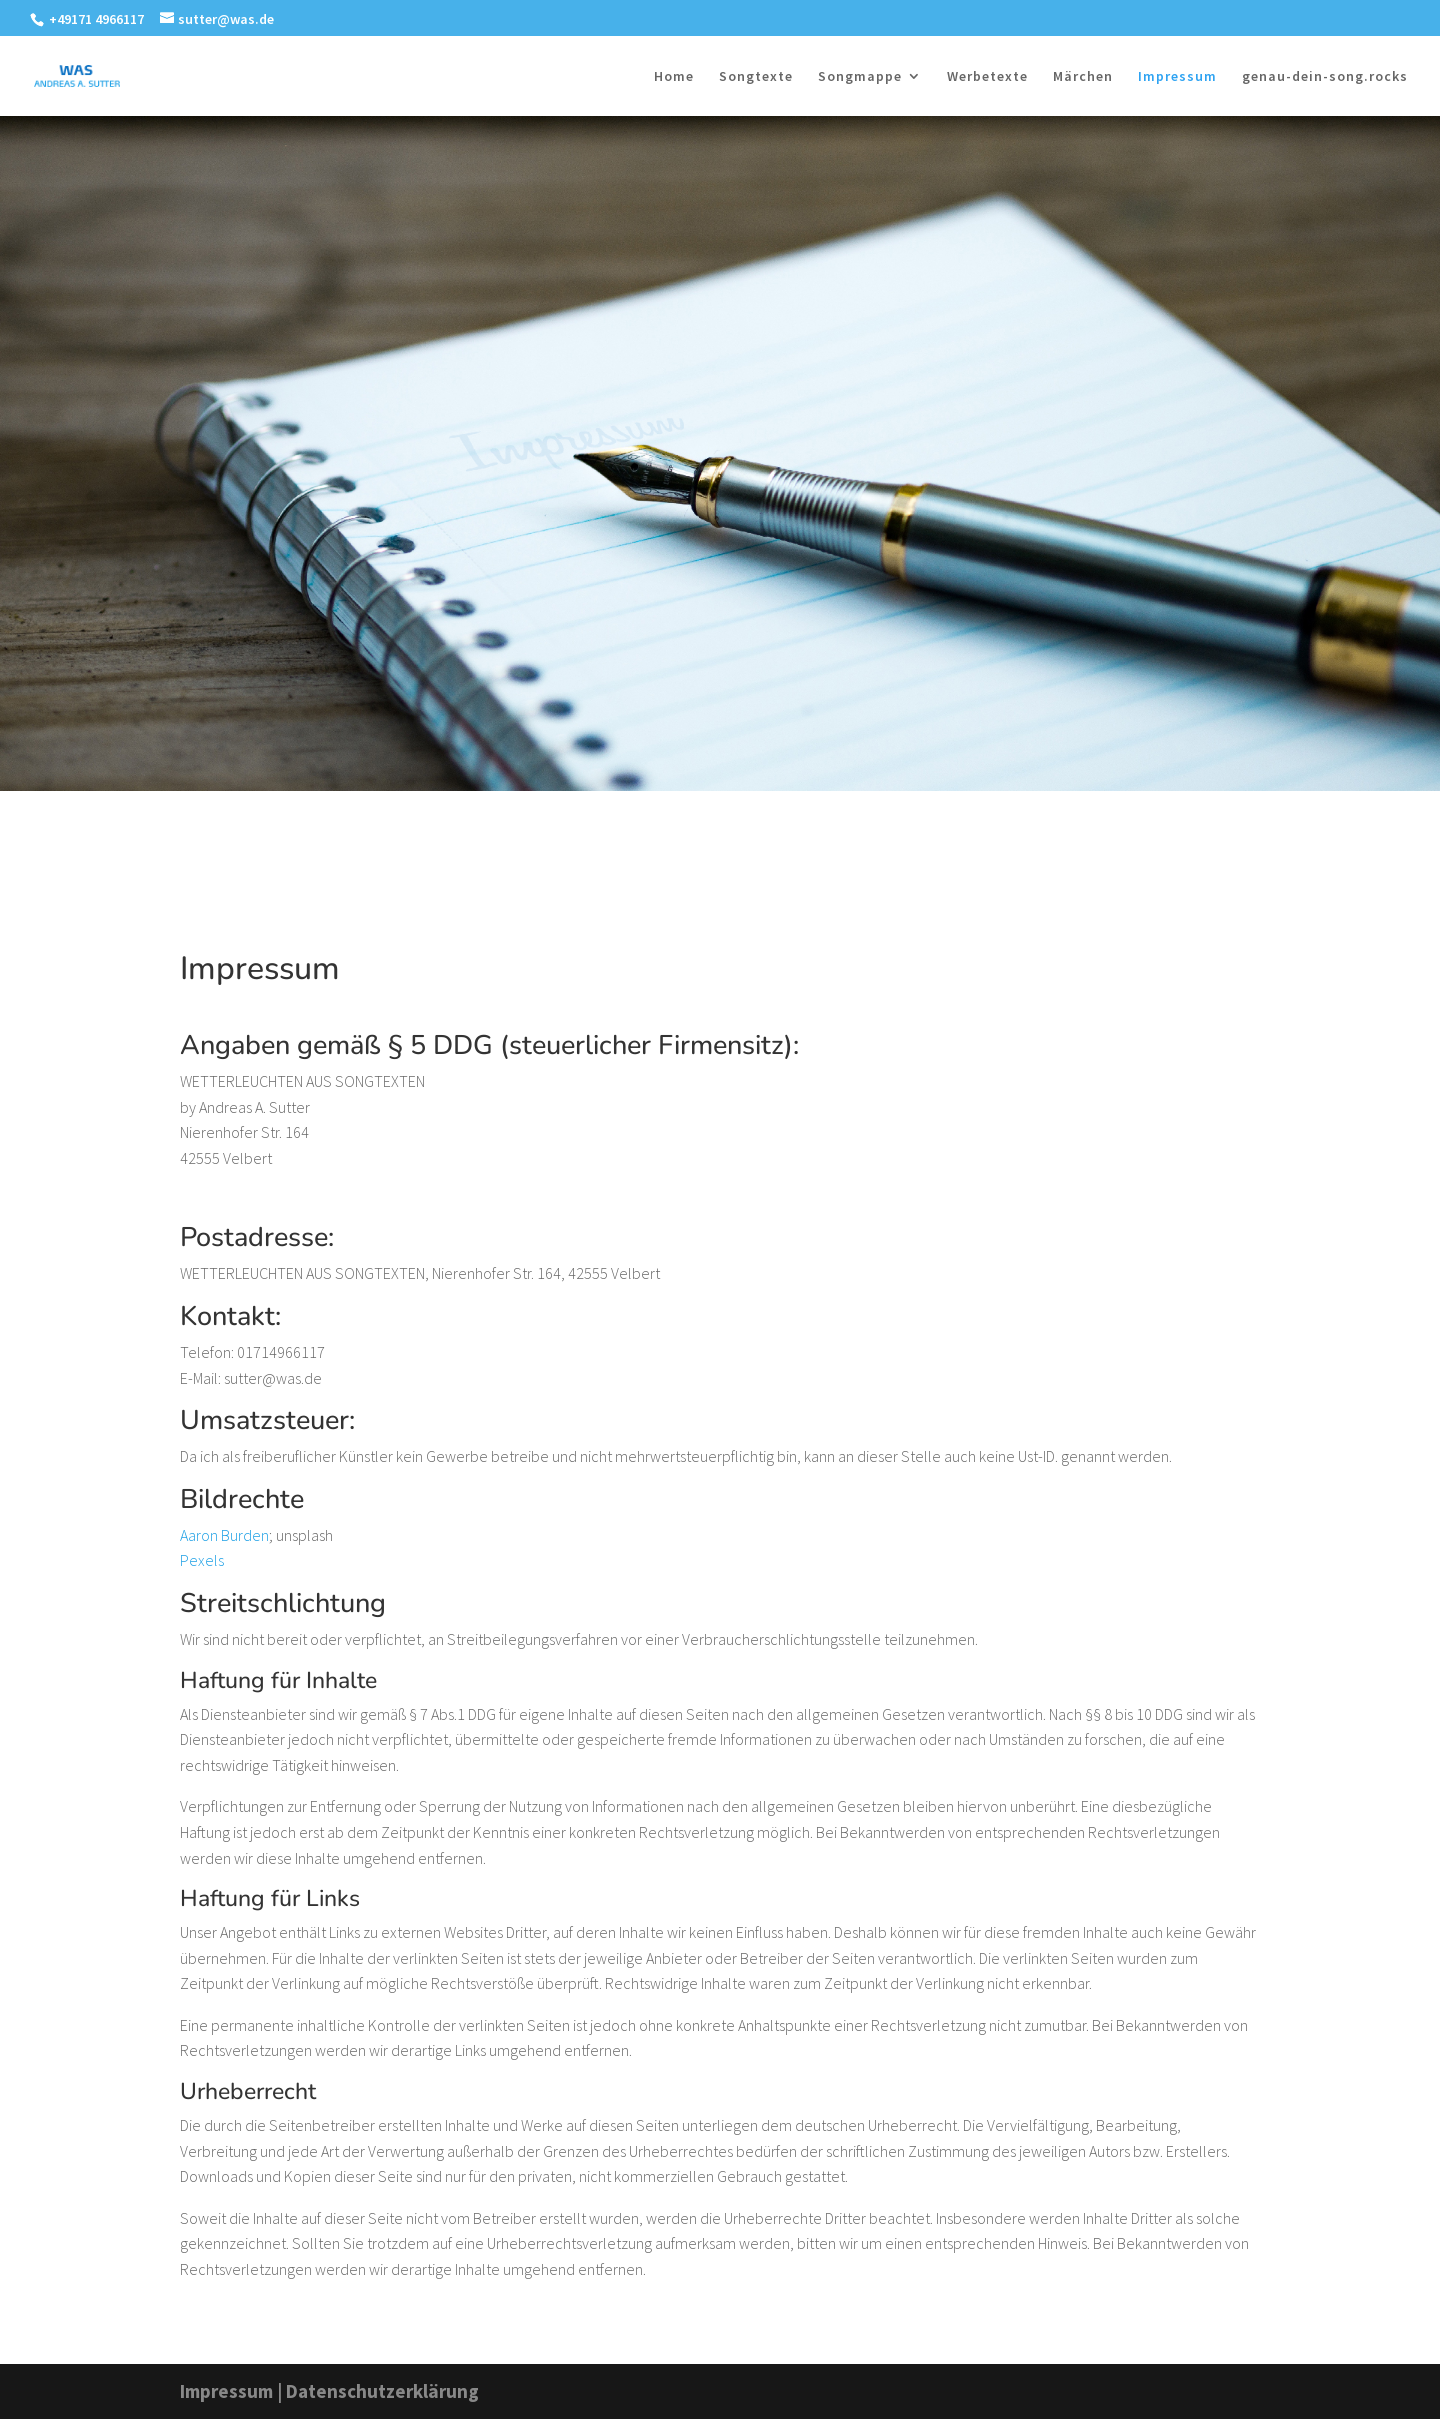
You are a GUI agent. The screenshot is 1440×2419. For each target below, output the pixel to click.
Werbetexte (987, 77)
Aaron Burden (224, 1535)
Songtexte (756, 77)
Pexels (202, 1560)
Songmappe (860, 77)
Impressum (1177, 77)
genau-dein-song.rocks (1325, 77)
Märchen (1083, 77)
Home (674, 77)
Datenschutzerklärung (382, 2391)
